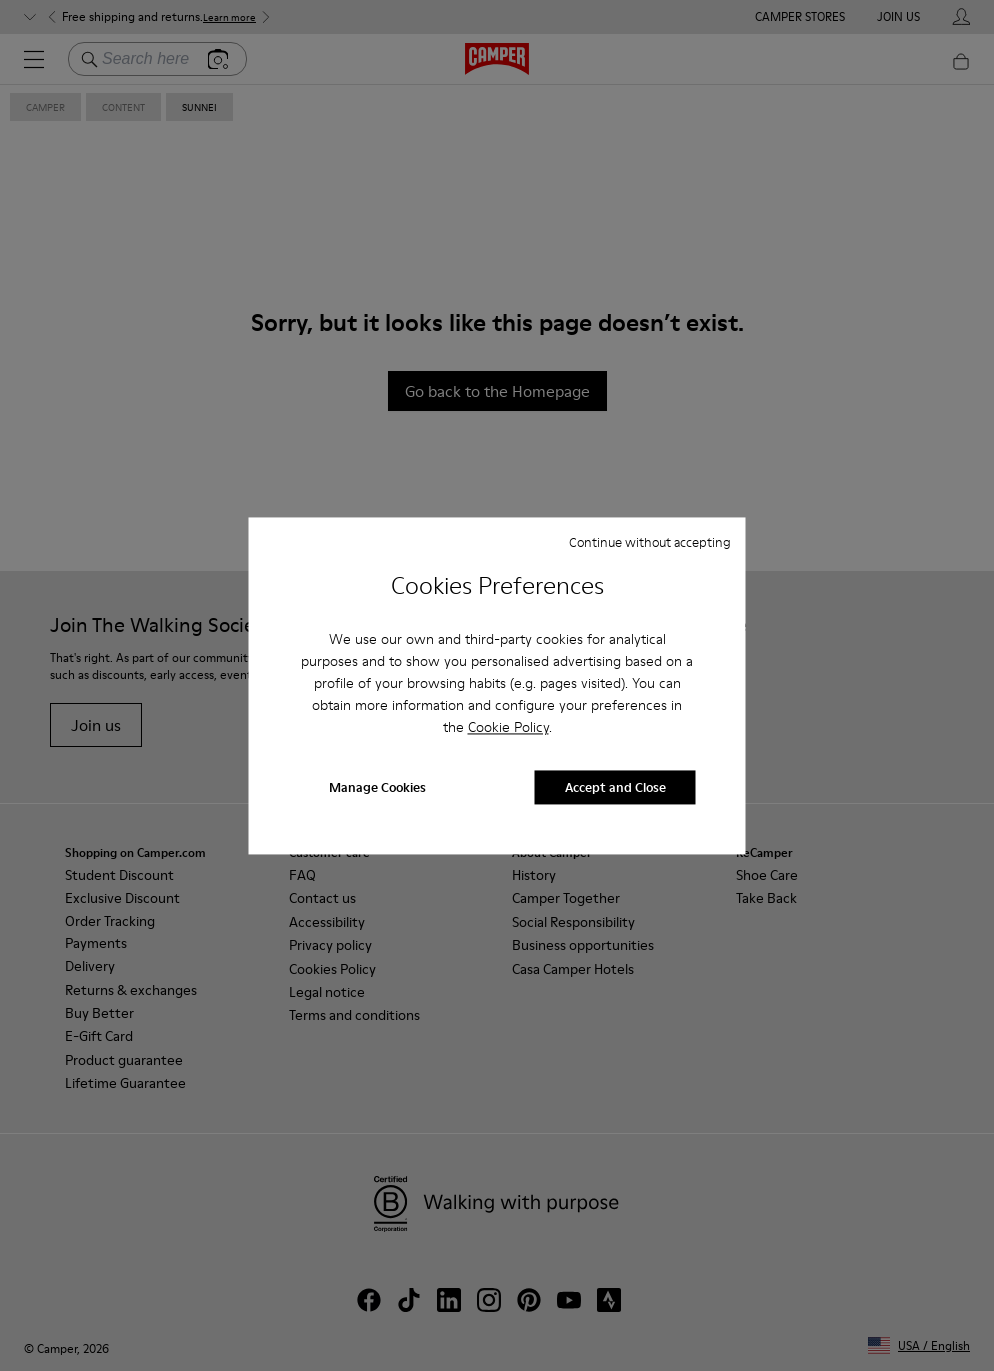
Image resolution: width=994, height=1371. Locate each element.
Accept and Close (615, 787)
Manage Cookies (377, 787)
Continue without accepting (650, 542)
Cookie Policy (508, 728)
